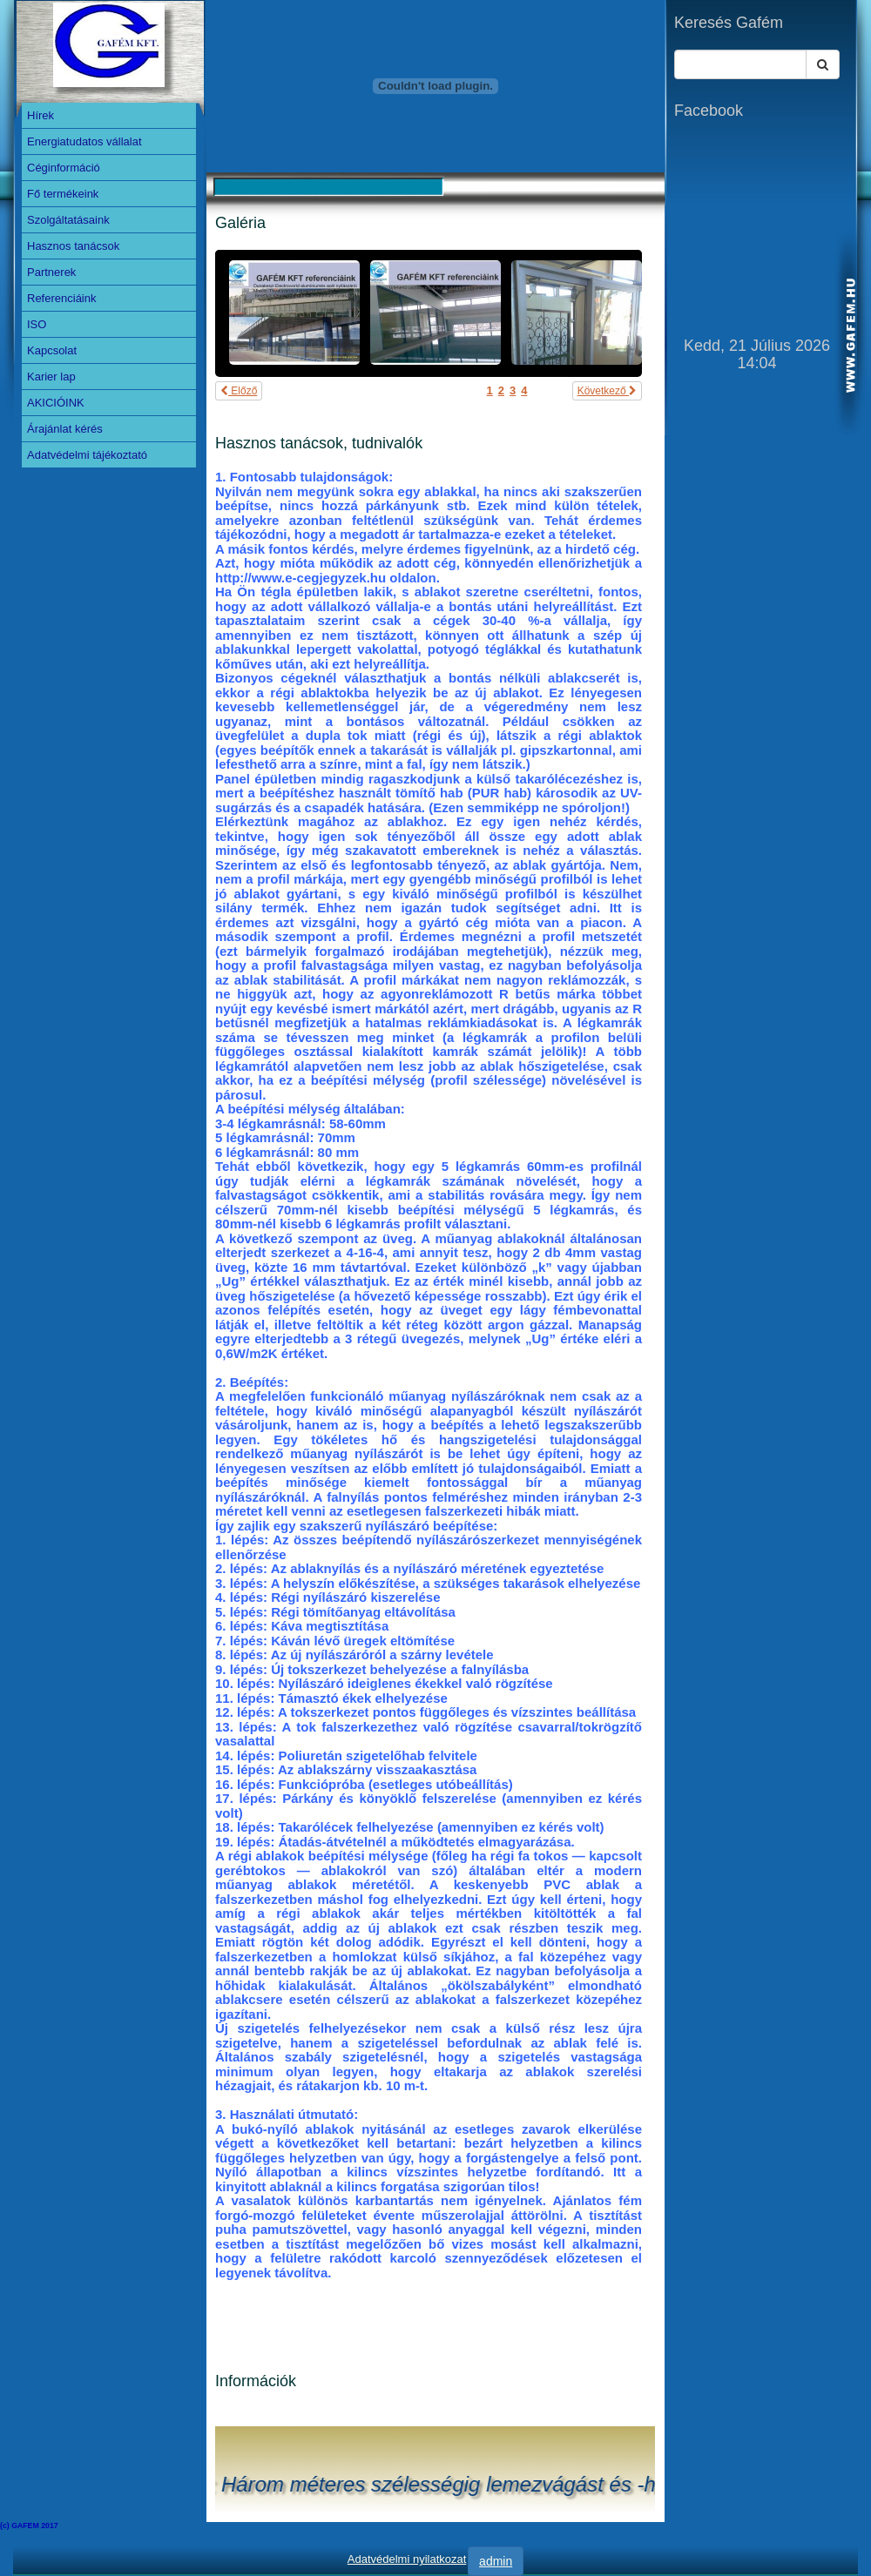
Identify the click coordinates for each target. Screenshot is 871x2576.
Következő (607, 391)
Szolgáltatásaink (68, 219)
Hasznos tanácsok (73, 245)
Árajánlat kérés (65, 428)
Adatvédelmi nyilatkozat (407, 2559)
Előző (238, 391)
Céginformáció (63, 167)
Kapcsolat (52, 350)
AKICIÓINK (55, 402)
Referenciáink (62, 298)
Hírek (40, 115)
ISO (36, 324)
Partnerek (51, 272)
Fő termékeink (62, 193)
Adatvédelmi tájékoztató (87, 454)
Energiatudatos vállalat (84, 141)
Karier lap (51, 376)
